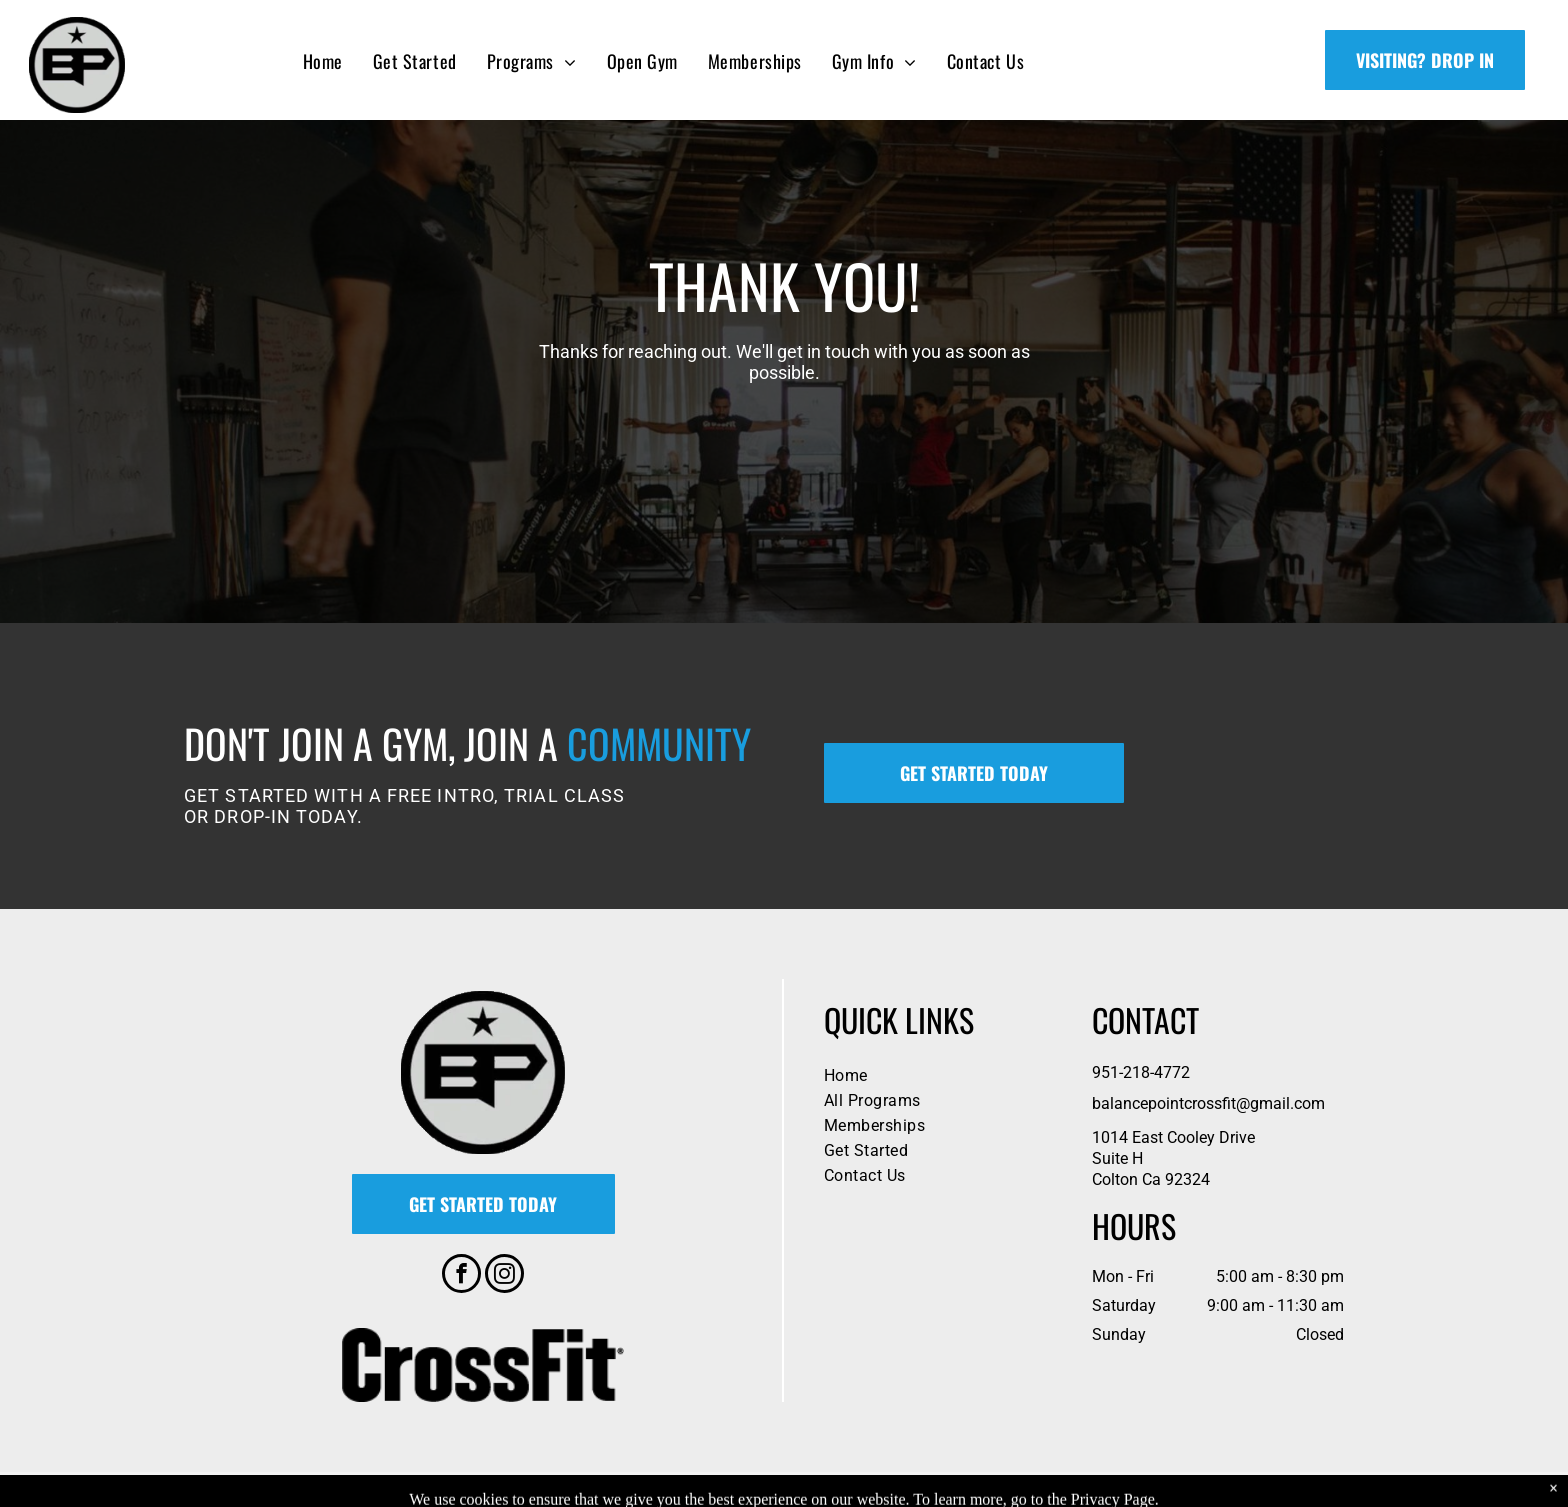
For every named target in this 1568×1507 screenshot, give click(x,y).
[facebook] (461, 1276)
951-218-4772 (1141, 1072)
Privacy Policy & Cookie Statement (716, 1489)
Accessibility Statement (881, 1489)
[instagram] (504, 1276)
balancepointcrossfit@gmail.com (1208, 1103)
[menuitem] (323, 60)
